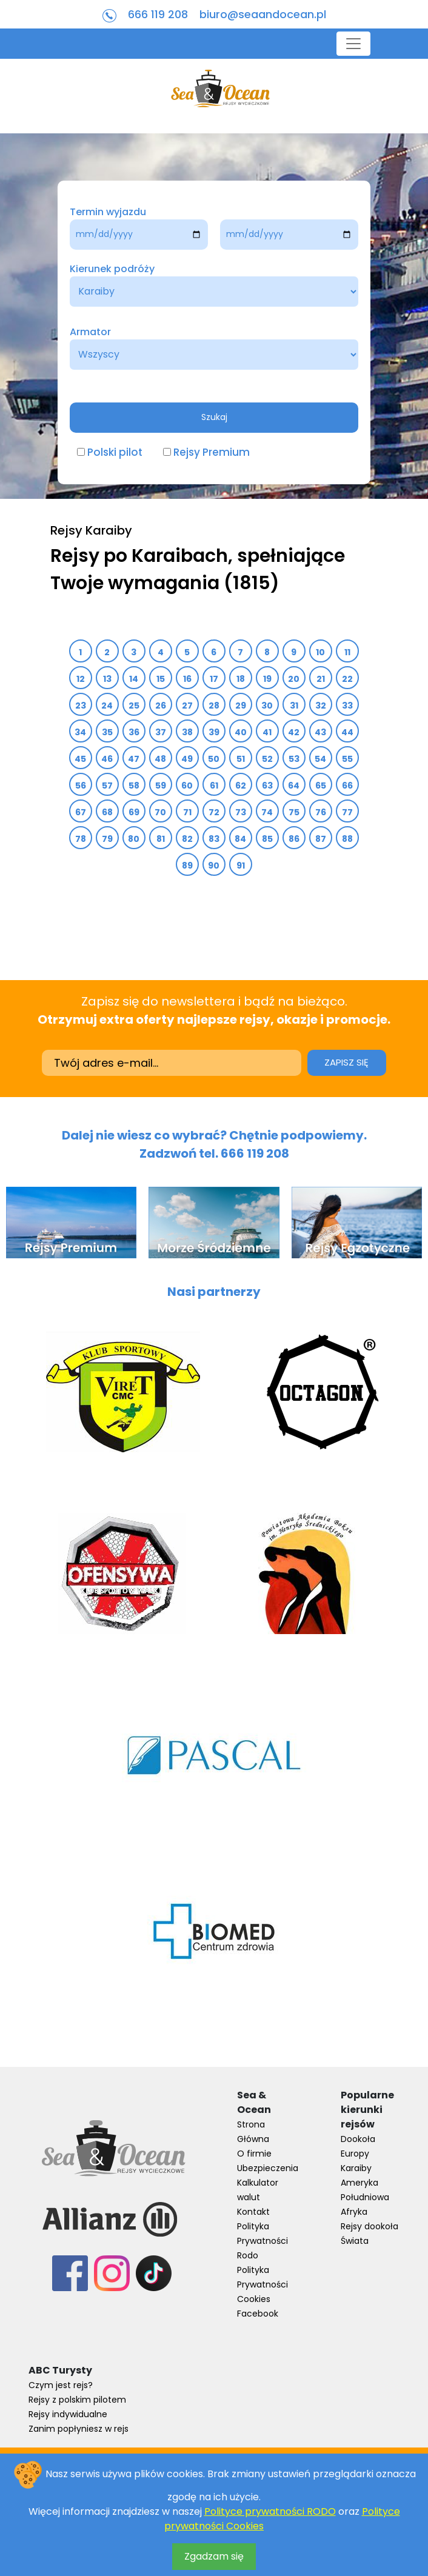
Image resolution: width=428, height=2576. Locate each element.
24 (107, 705)
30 (267, 705)
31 (294, 705)
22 (347, 679)
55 (347, 759)
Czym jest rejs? (60, 2385)
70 (161, 812)
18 (241, 679)
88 (347, 839)
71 (187, 812)
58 (134, 785)
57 (107, 785)
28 (214, 705)
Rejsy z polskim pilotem (77, 2400)
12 (80, 679)
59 (161, 785)
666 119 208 (158, 14)
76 (321, 812)
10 (321, 652)
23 (81, 705)
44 (347, 732)
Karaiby (356, 2168)
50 (214, 759)
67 (81, 812)
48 (161, 759)
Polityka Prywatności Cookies (262, 2284)
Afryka (354, 2212)
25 (134, 705)
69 (134, 812)
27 (187, 705)
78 (81, 839)
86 (294, 839)
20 (294, 679)
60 (187, 785)
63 (267, 785)
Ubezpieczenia (267, 2168)
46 (107, 759)
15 (161, 679)
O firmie (254, 2153)
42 (294, 732)
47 (134, 759)
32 (321, 705)
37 (161, 732)
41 (267, 732)
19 (267, 679)
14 (134, 679)
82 (187, 839)
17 (214, 679)
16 (187, 679)
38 (187, 732)
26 (161, 705)
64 (294, 785)
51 (241, 759)
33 (347, 705)
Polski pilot (114, 452)
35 (107, 732)
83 (214, 839)
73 (241, 812)
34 (81, 732)
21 (321, 679)
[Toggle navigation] (353, 44)
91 (241, 865)
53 (294, 759)
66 (347, 785)
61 (214, 785)
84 (241, 839)
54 (321, 759)
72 (214, 812)
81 (161, 839)
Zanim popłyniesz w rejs (78, 2429)
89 (187, 865)
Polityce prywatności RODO (270, 2511)
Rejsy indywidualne (67, 2414)
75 (294, 812)
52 (267, 759)
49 (187, 759)
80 (134, 839)
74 (267, 812)
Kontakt (253, 2212)
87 (321, 839)
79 (107, 839)
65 (321, 785)
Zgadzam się (214, 2556)
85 (267, 839)
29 (241, 705)
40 (241, 732)
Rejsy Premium (211, 452)
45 (81, 759)
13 (107, 679)
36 (134, 732)
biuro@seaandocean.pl (262, 14)
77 (347, 812)
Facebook (257, 2313)
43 (321, 732)
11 (347, 652)
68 (107, 812)
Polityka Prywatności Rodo (262, 2240)
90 (214, 865)
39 (214, 732)
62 (241, 785)
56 (81, 785)
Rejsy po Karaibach (139, 556)
